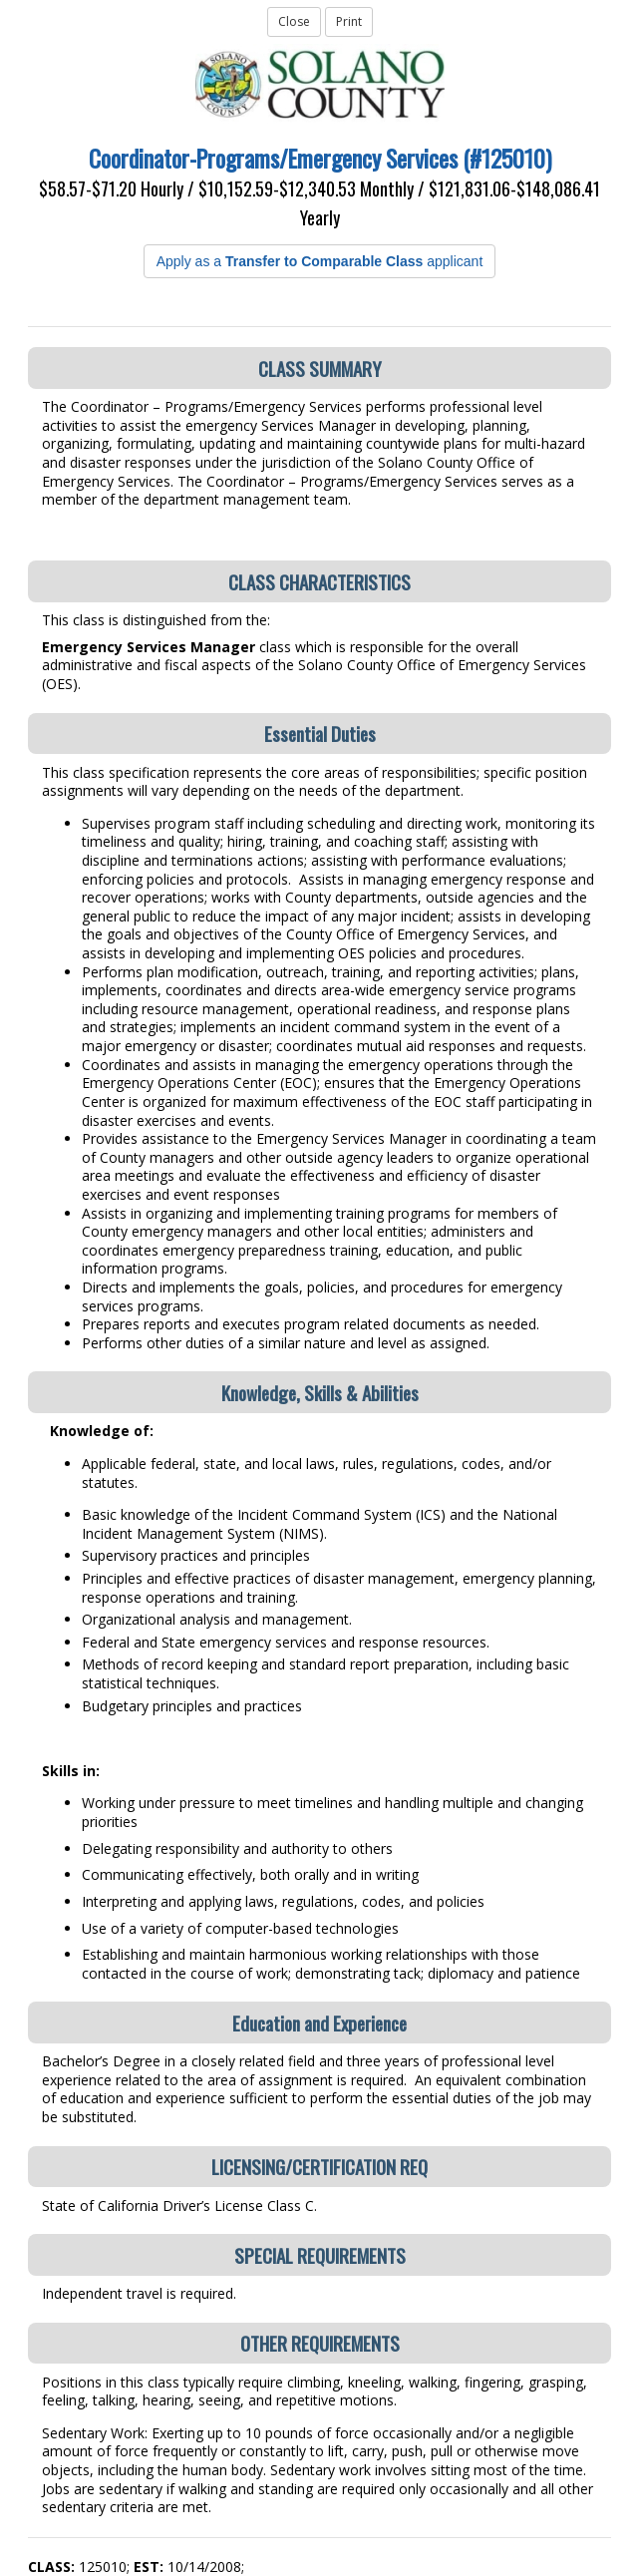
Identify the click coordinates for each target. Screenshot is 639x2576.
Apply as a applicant (320, 261)
